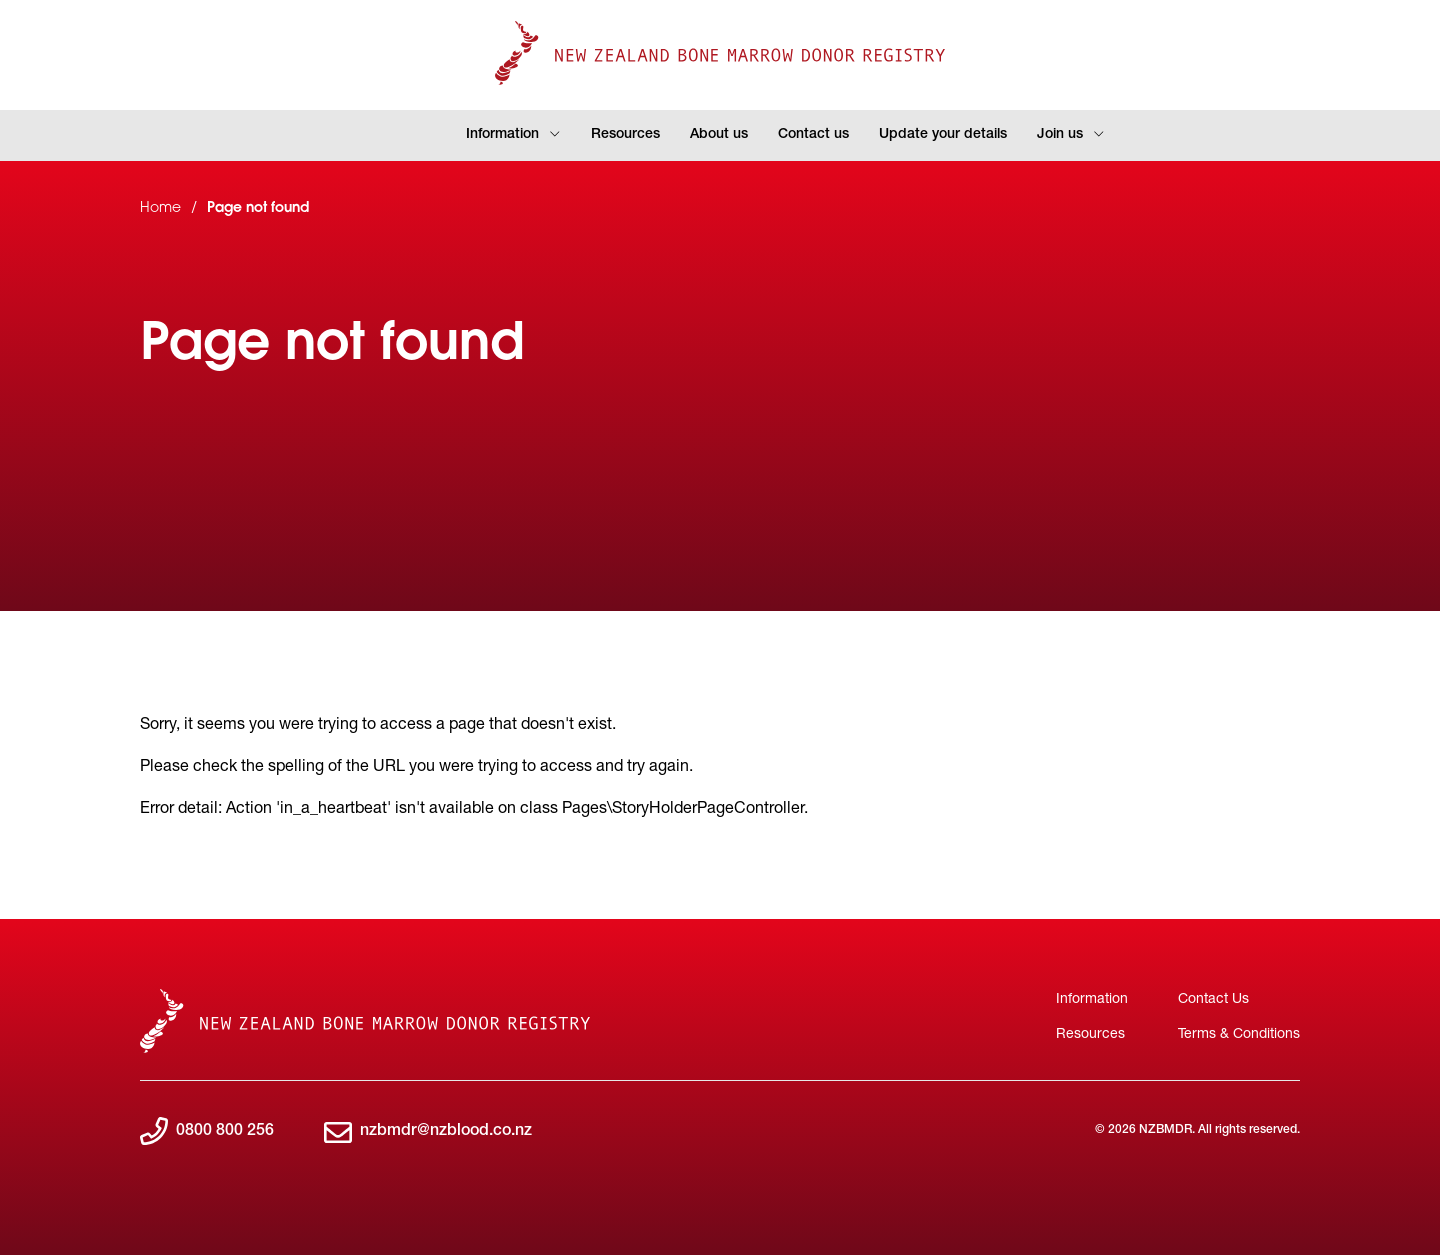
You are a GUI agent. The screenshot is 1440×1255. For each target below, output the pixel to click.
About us (719, 135)
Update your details (943, 135)
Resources (625, 135)
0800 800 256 (207, 1133)
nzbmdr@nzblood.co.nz (428, 1132)
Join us (1071, 134)
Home (160, 209)
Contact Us (1213, 997)
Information (513, 134)
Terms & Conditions (1239, 1032)
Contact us (813, 135)
